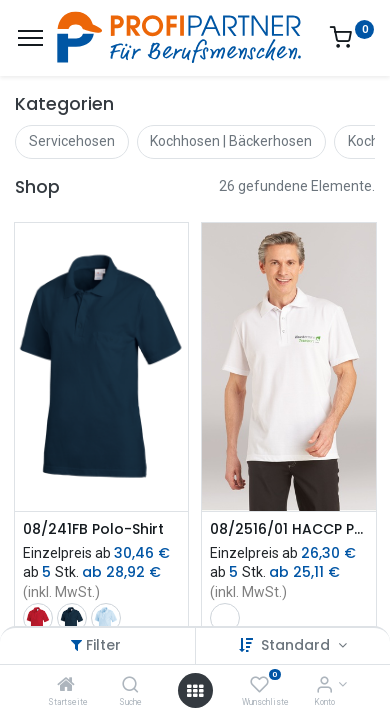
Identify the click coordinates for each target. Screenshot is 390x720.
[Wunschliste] (259, 686)
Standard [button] (297, 645)
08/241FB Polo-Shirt (93, 529)
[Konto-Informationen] (324, 686)
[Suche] (130, 686)
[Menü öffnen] (195, 691)
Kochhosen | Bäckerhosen (231, 141)
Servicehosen (72, 141)
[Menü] (30, 38)
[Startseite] (66, 686)
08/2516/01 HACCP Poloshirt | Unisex (289, 529)
